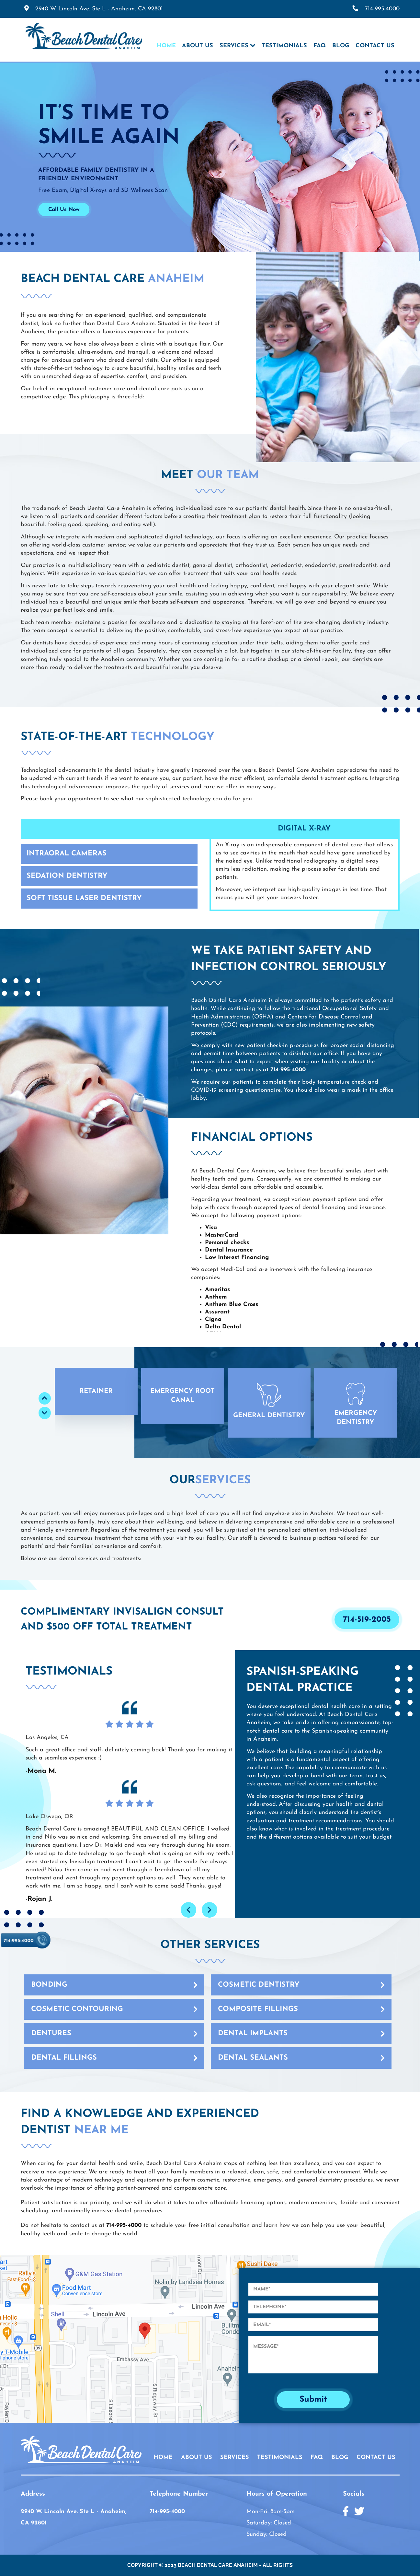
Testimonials (284, 46)
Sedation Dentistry (67, 876)
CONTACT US (376, 2457)
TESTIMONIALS (279, 2457)
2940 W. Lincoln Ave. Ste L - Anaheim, (99, 9)
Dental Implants (253, 2033)
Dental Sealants (253, 2058)
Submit (313, 2399)
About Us (197, 46)
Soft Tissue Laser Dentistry (84, 898)
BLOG (339, 2457)
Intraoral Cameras (67, 853)
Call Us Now (64, 209)
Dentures (51, 2033)
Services (234, 46)
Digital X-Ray (304, 828)
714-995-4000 (382, 9)
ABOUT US (196, 2457)
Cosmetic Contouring (77, 2009)
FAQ (319, 46)
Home (166, 46)
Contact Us (375, 46)
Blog (340, 46)
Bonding (49, 1985)
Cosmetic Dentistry (259, 1985)
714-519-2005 (367, 1620)
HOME (163, 2457)
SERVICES (234, 2457)
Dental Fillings (64, 2058)
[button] (96, 1391)
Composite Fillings (258, 2009)
